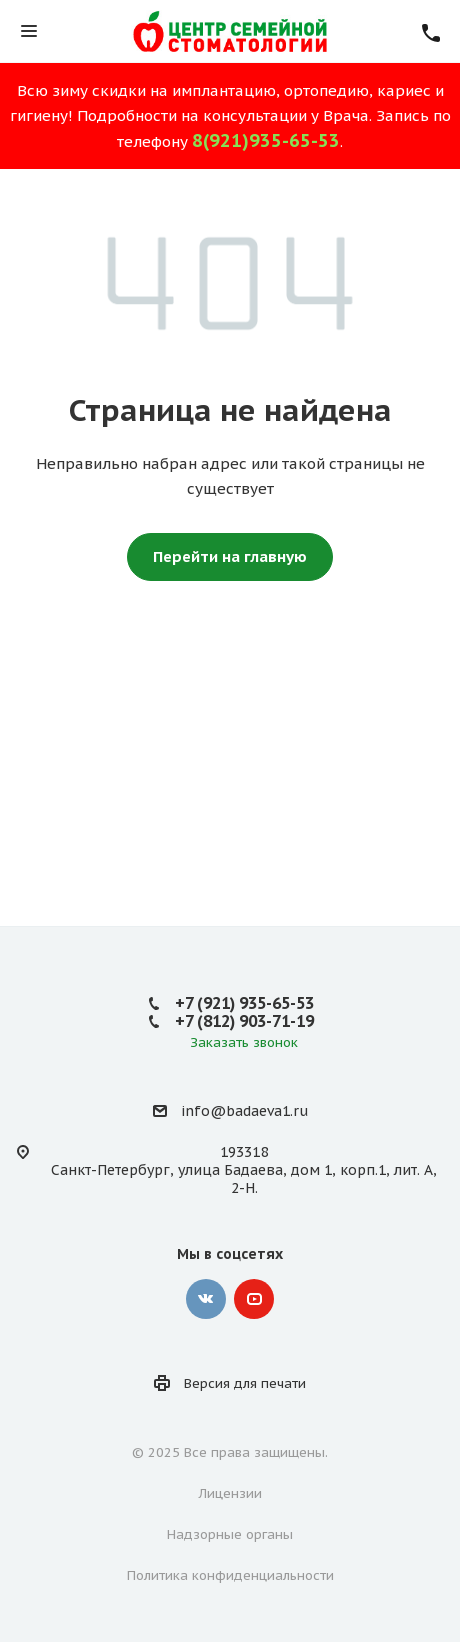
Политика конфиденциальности (230, 1575)
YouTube (254, 1299)
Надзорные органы (230, 1534)
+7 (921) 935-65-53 (244, 1003)
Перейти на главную (230, 556)
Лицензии (230, 1493)
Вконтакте (206, 1299)
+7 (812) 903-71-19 (244, 1021)
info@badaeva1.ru (244, 1111)
